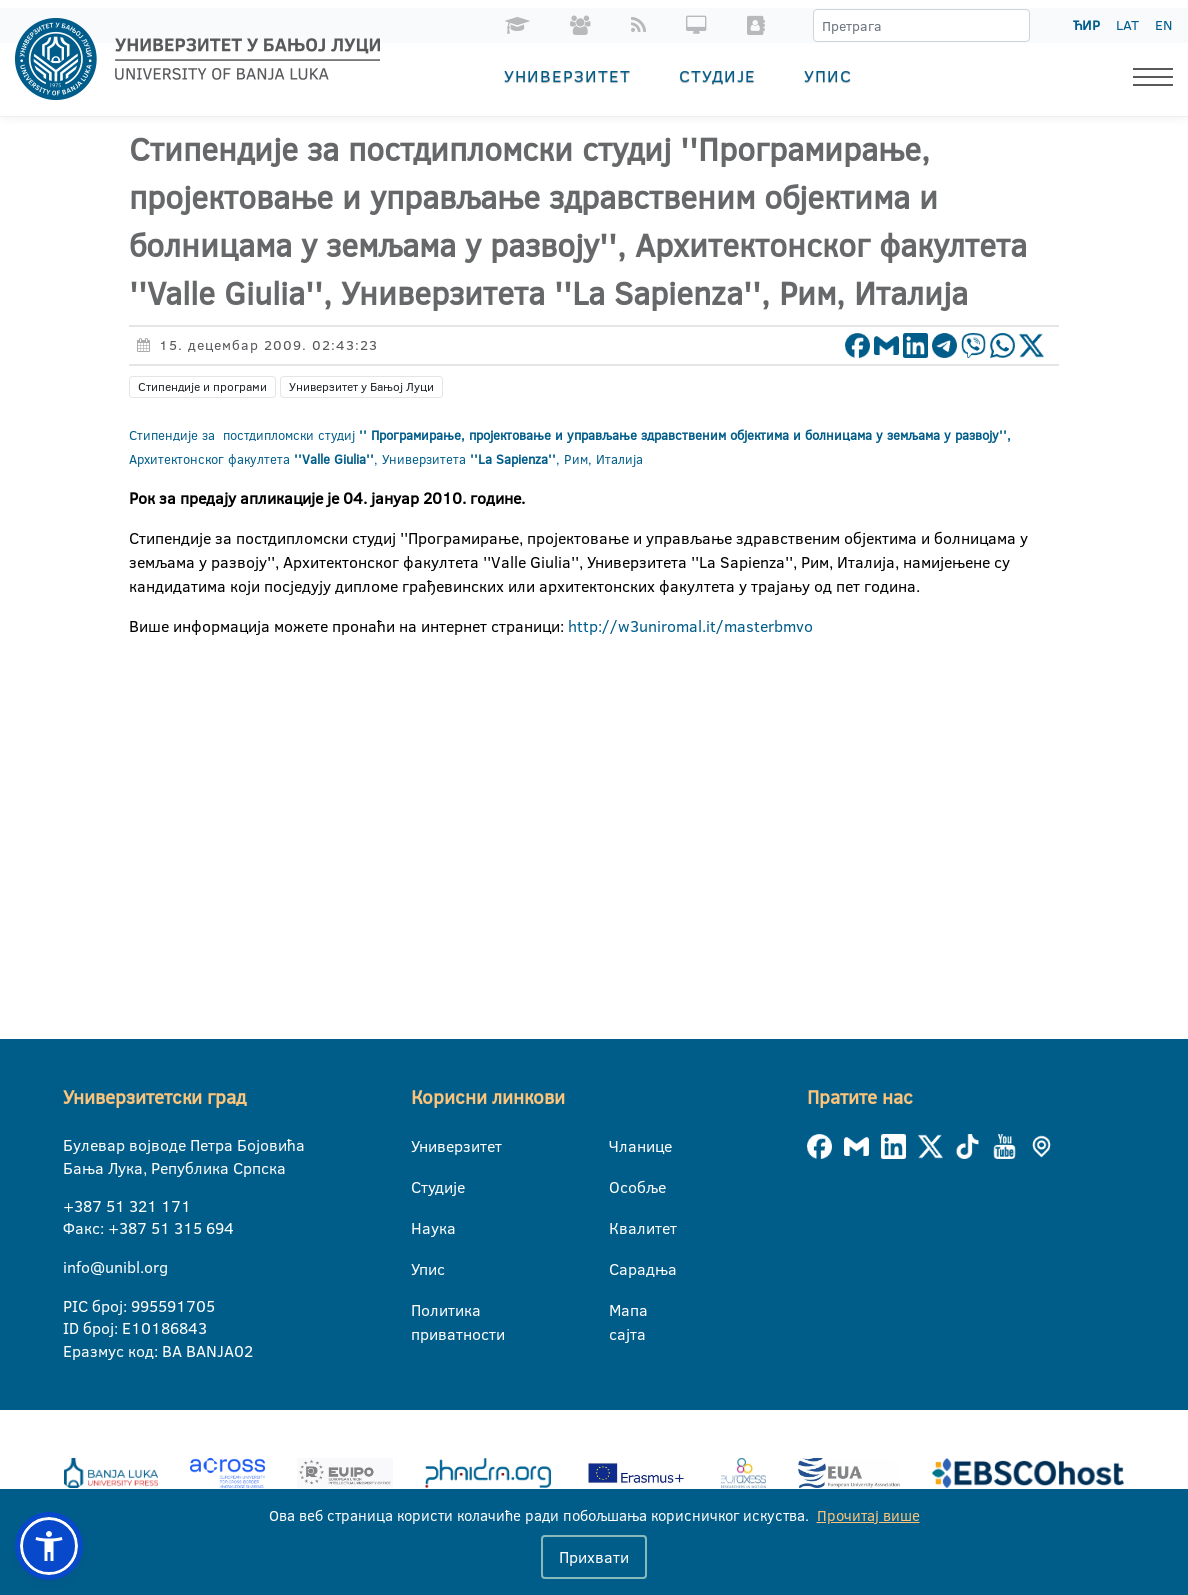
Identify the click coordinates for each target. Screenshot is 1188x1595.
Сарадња (621, 1269)
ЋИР (1086, 25)
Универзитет (567, 75)
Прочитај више (868, 1515)
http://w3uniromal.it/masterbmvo (688, 626)
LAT (1127, 25)
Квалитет (621, 1228)
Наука (423, 1228)
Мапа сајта (621, 1311)
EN (1163, 25)
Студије (717, 75)
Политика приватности (423, 1311)
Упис (828, 75)
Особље (621, 1187)
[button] (49, 1546)
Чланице (621, 1146)
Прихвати (594, 1557)
